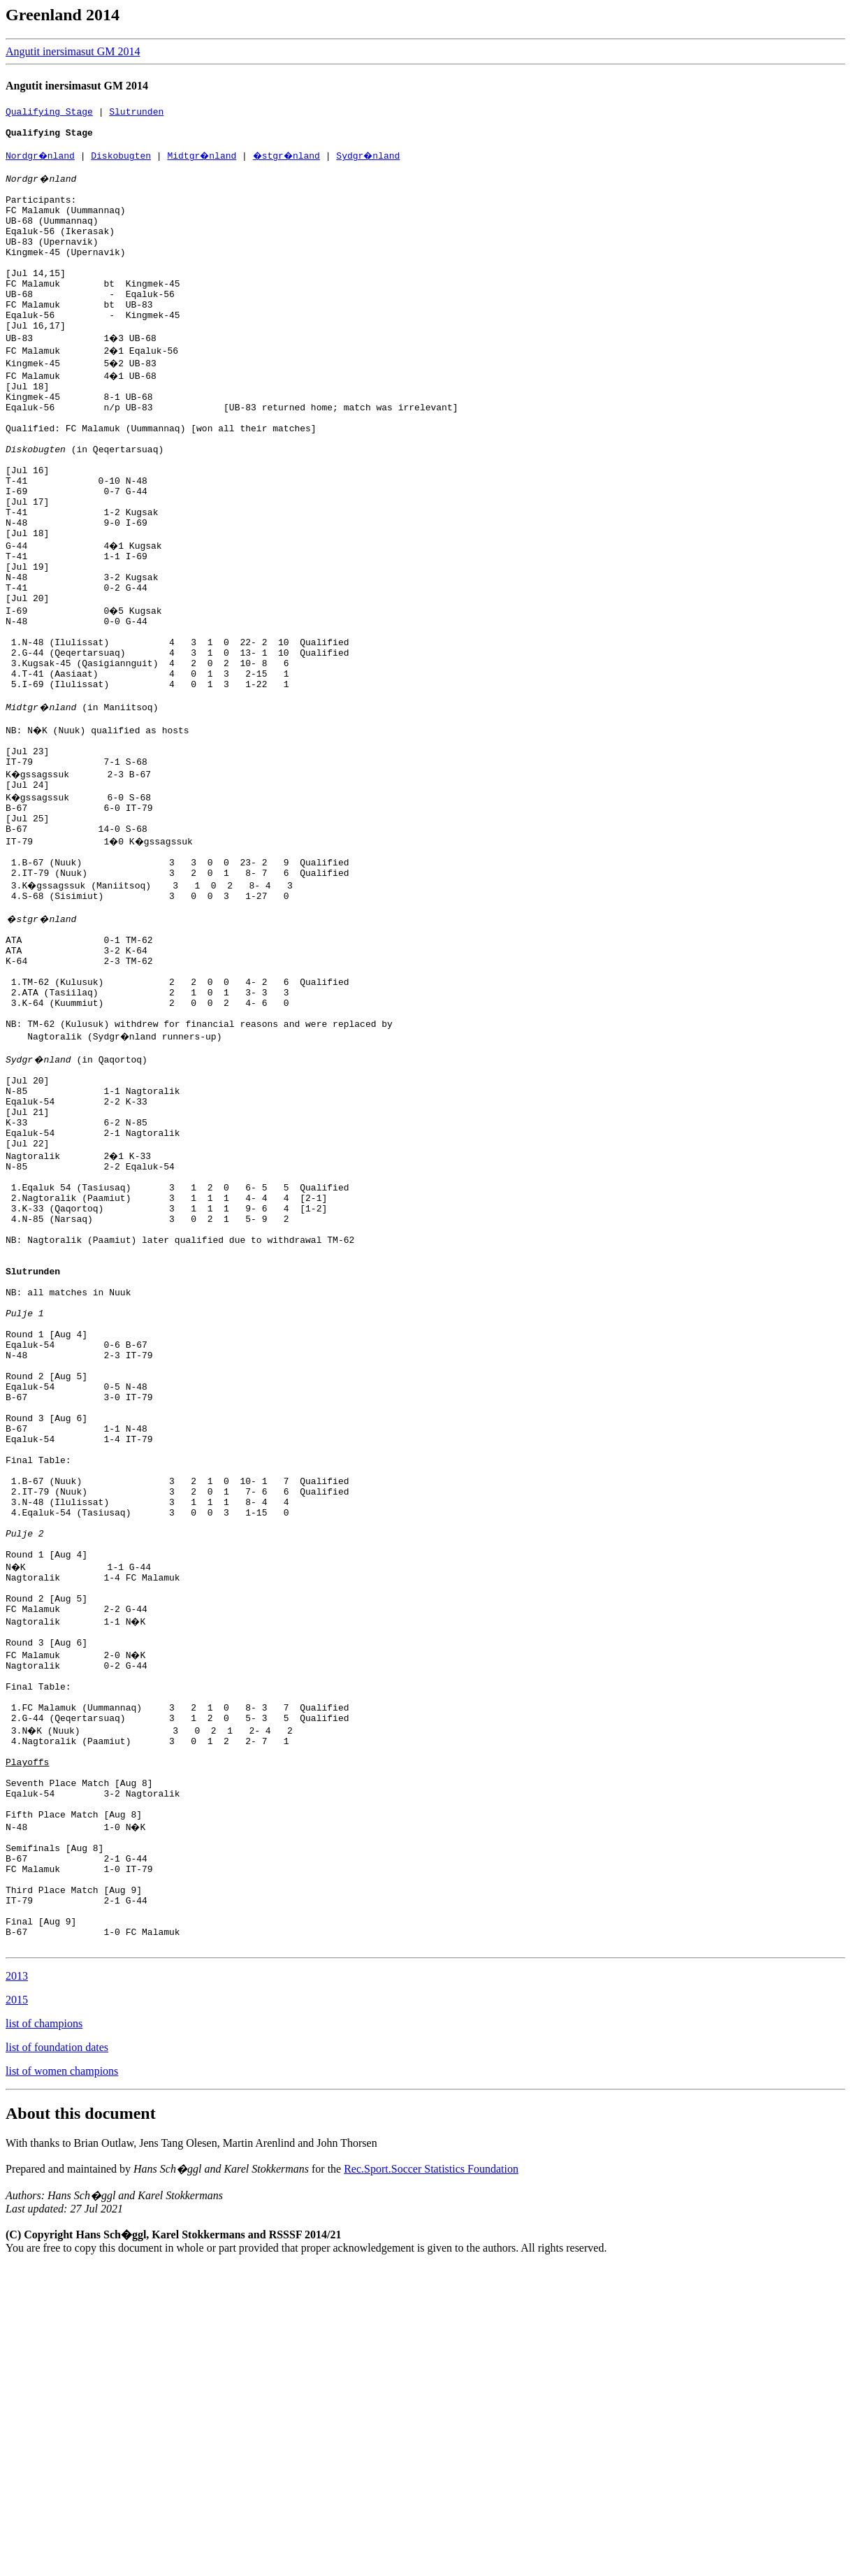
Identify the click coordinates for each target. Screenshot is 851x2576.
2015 (17, 2310)
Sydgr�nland (376, 163)
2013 (17, 2286)
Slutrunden (136, 113)
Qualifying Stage (49, 113)
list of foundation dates (57, 2357)
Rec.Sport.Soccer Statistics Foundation (431, 2479)
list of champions (44, 2334)
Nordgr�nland (41, 163)
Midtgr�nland (204, 163)
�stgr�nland (291, 163)
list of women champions (62, 2381)
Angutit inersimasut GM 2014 (73, 51)
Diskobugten (123, 163)
